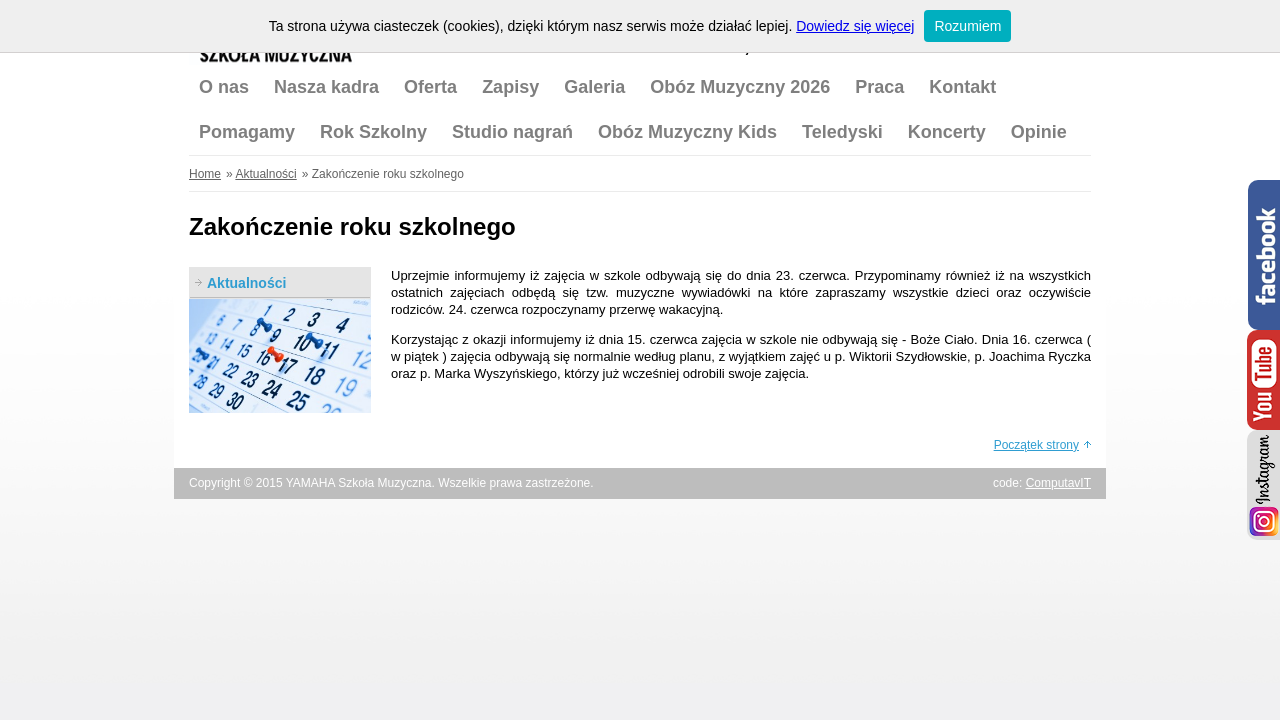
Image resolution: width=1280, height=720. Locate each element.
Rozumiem (967, 26)
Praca (879, 87)
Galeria (594, 87)
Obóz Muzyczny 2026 (740, 87)
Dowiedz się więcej (855, 26)
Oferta (430, 87)
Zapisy (510, 87)
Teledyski (842, 132)
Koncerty (947, 132)
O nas (224, 87)
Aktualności (265, 174)
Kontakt (962, 87)
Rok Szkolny (373, 132)
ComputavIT (1058, 483)
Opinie (1039, 132)
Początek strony (1036, 445)
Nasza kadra (326, 87)
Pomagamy (247, 132)
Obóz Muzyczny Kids (687, 132)
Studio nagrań (512, 132)
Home (205, 174)
